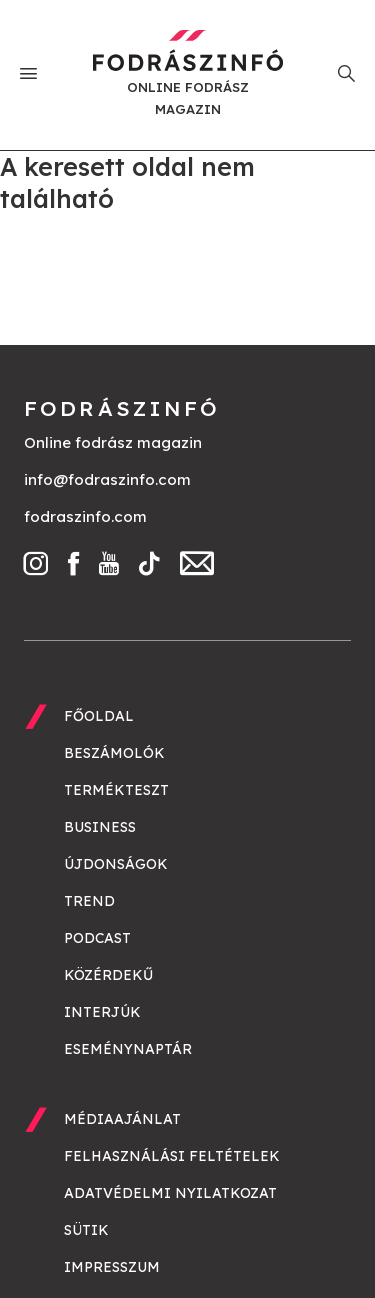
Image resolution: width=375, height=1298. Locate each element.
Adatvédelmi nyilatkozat (170, 1193)
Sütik (86, 1230)
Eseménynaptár (128, 1049)
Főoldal (99, 716)
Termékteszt (116, 790)
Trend (89, 901)
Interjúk (102, 1012)
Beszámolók (114, 753)
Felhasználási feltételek (172, 1156)
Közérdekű (108, 975)
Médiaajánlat (122, 1119)
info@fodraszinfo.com (107, 479)
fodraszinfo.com (85, 516)
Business (100, 827)
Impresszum (112, 1267)
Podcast (97, 938)
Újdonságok (116, 864)
